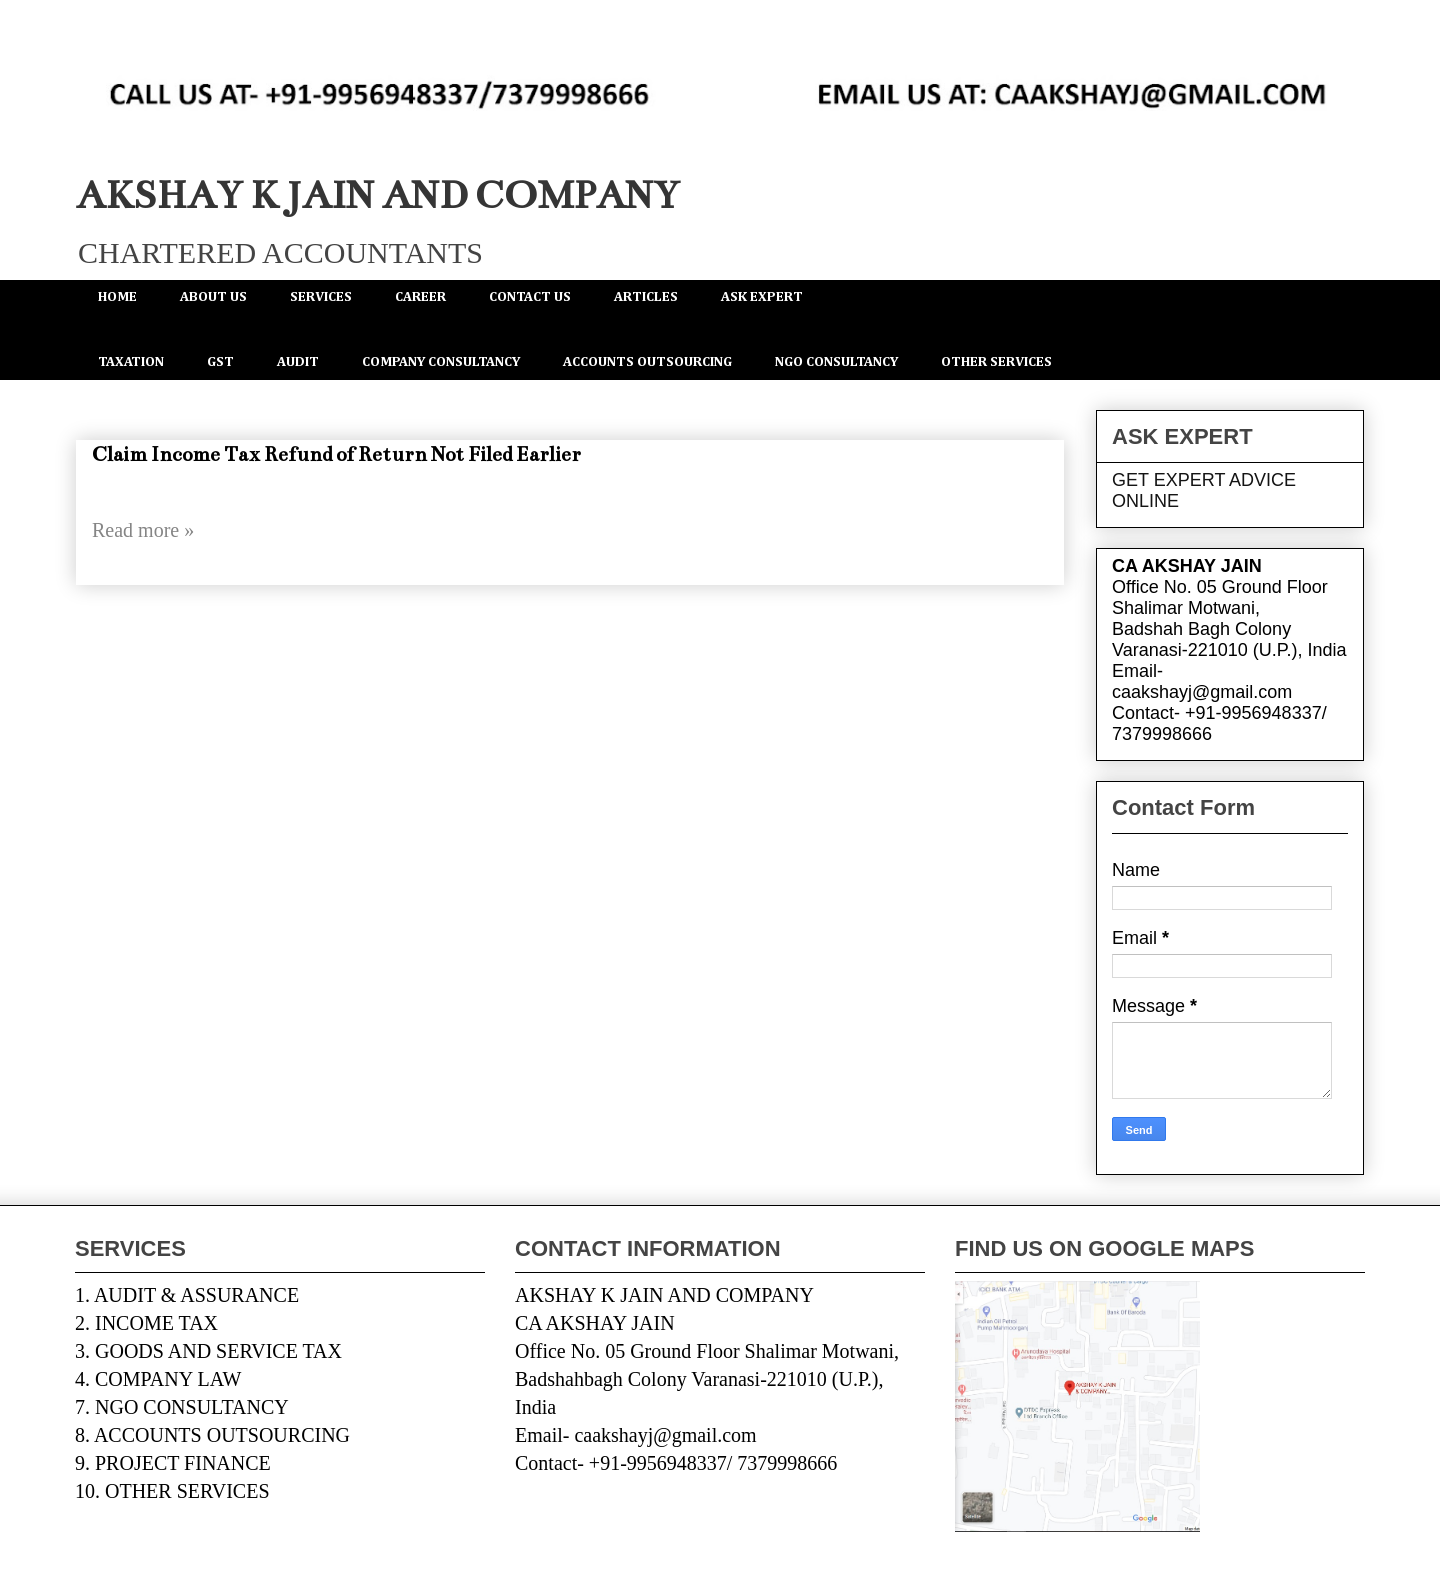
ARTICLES (646, 297)
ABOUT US (213, 297)
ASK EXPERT (762, 297)
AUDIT (298, 362)
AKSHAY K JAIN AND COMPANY (377, 195)
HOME (117, 297)
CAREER (420, 297)
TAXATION (131, 362)
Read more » (143, 530)
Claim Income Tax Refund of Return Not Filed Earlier (336, 454)
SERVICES (321, 297)
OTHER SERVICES (996, 362)
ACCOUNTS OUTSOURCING (647, 362)
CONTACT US (530, 297)
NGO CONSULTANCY (836, 362)
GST (220, 362)
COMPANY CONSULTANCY (441, 362)
